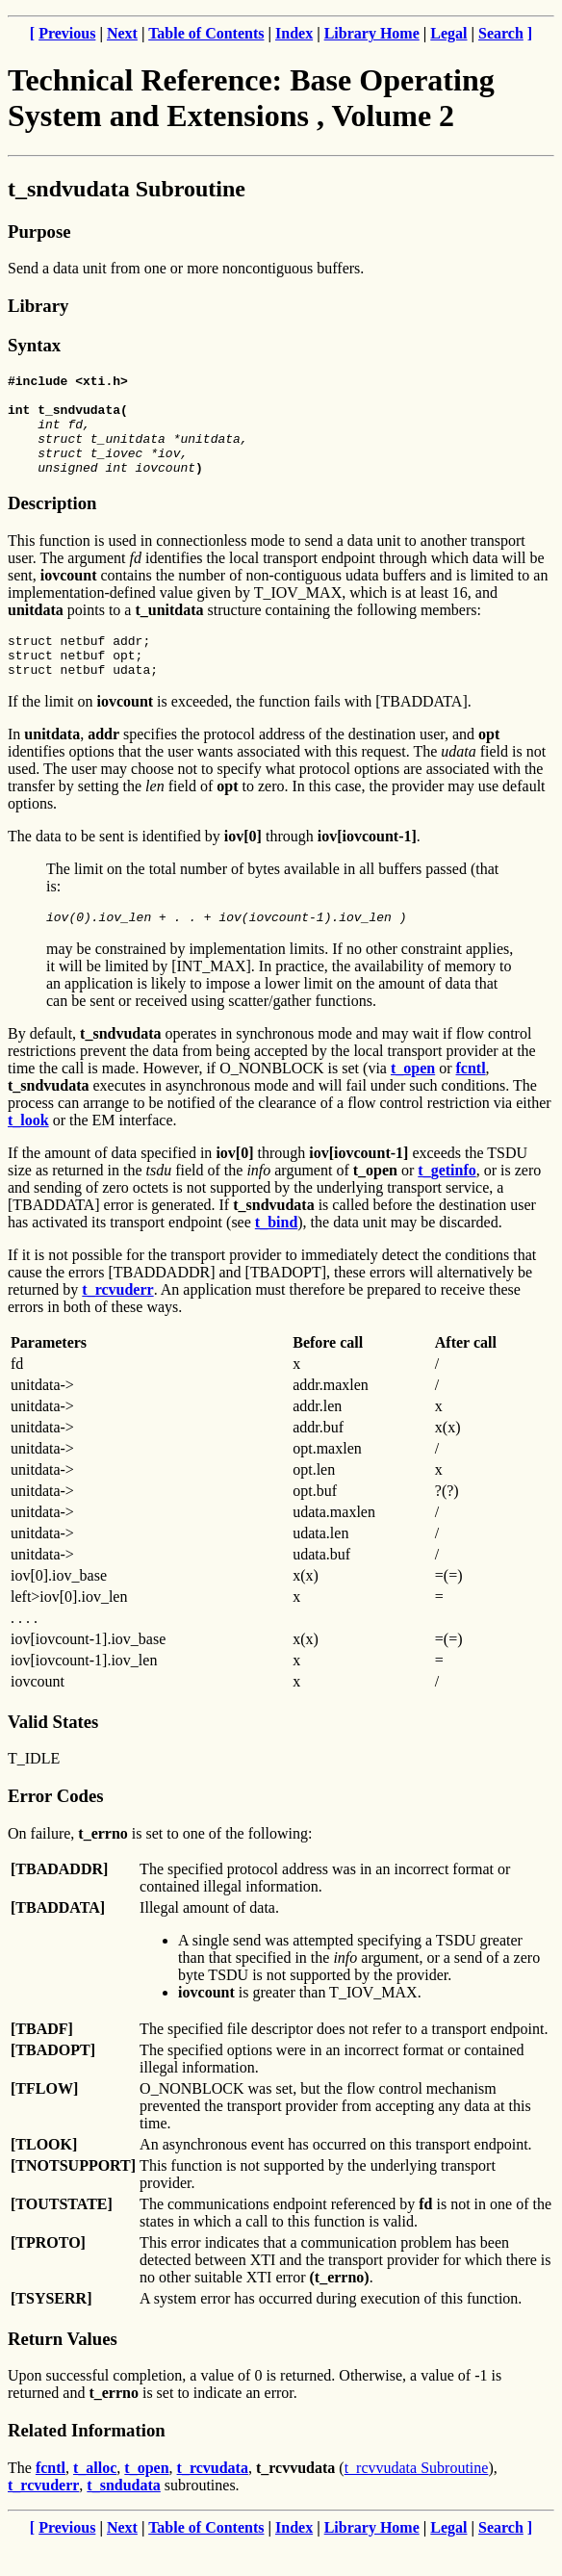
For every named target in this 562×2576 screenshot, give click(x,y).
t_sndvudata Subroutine (126, 188)
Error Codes (56, 1827)
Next (122, 33)
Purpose (39, 231)
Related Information (87, 2462)
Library (38, 306)
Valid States (53, 1753)
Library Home (372, 33)
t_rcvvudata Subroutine (417, 2499)
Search (501, 33)
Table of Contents (206, 33)
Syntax (34, 345)
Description (52, 523)
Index (294, 33)
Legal (448, 33)
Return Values (62, 2370)
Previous (66, 33)
